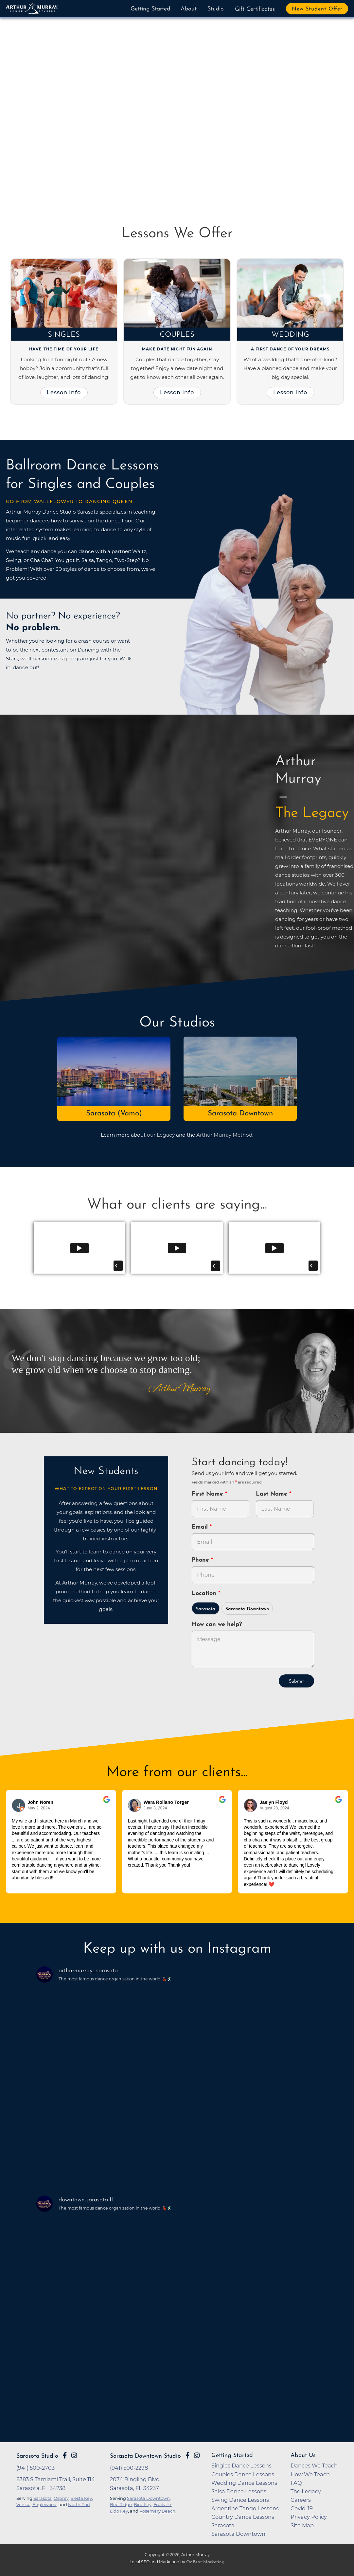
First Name (208, 1494)
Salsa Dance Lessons (238, 2491)
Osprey (61, 2498)
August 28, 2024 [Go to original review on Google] (274, 1808)
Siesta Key (81, 2498)
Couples (177, 335)
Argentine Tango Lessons (245, 2508)
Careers (301, 2500)
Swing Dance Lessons (240, 2500)
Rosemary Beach (157, 2511)
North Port (79, 2504)
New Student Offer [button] (317, 9)
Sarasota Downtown (240, 1113)
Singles (64, 335)
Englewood (44, 2504)
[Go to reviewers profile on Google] (19, 1805)
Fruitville (162, 2504)
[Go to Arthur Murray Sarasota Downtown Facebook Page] (187, 2455)
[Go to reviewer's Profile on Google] (250, 1805)
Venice (23, 2504)
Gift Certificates (255, 9)
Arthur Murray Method (224, 1135)
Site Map (302, 2525)
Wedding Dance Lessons (244, 2483)
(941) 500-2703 (35, 2468)
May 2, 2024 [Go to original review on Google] (38, 1808)
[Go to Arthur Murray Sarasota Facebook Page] (65, 2455)
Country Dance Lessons (242, 2517)
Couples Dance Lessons (242, 2474)
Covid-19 (302, 2508)
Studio (215, 9)
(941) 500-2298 (129, 2468)
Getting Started (150, 9)
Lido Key (119, 2511)
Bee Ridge (121, 2504)
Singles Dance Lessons (241, 2465)
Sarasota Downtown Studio (145, 2456)
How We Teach (310, 2474)
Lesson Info (64, 392)
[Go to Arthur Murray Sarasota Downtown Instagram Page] (197, 2455)
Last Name (272, 1494)
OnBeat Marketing (205, 2562)
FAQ (296, 2483)
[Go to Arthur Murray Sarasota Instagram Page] (74, 2455)
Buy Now (43, 149)
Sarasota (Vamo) (114, 1113)
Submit (296, 1681)
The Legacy (306, 2491)
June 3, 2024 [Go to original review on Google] (155, 1808)
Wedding (290, 335)
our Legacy (161, 1135)
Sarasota (205, 1609)
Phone (201, 1560)
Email (201, 1527)
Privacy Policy (309, 2517)
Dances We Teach (314, 2465)
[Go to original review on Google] (106, 1804)
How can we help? (217, 1624)
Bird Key (142, 2504)
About (189, 9)
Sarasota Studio (37, 2456)
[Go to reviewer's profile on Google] (135, 1805)
